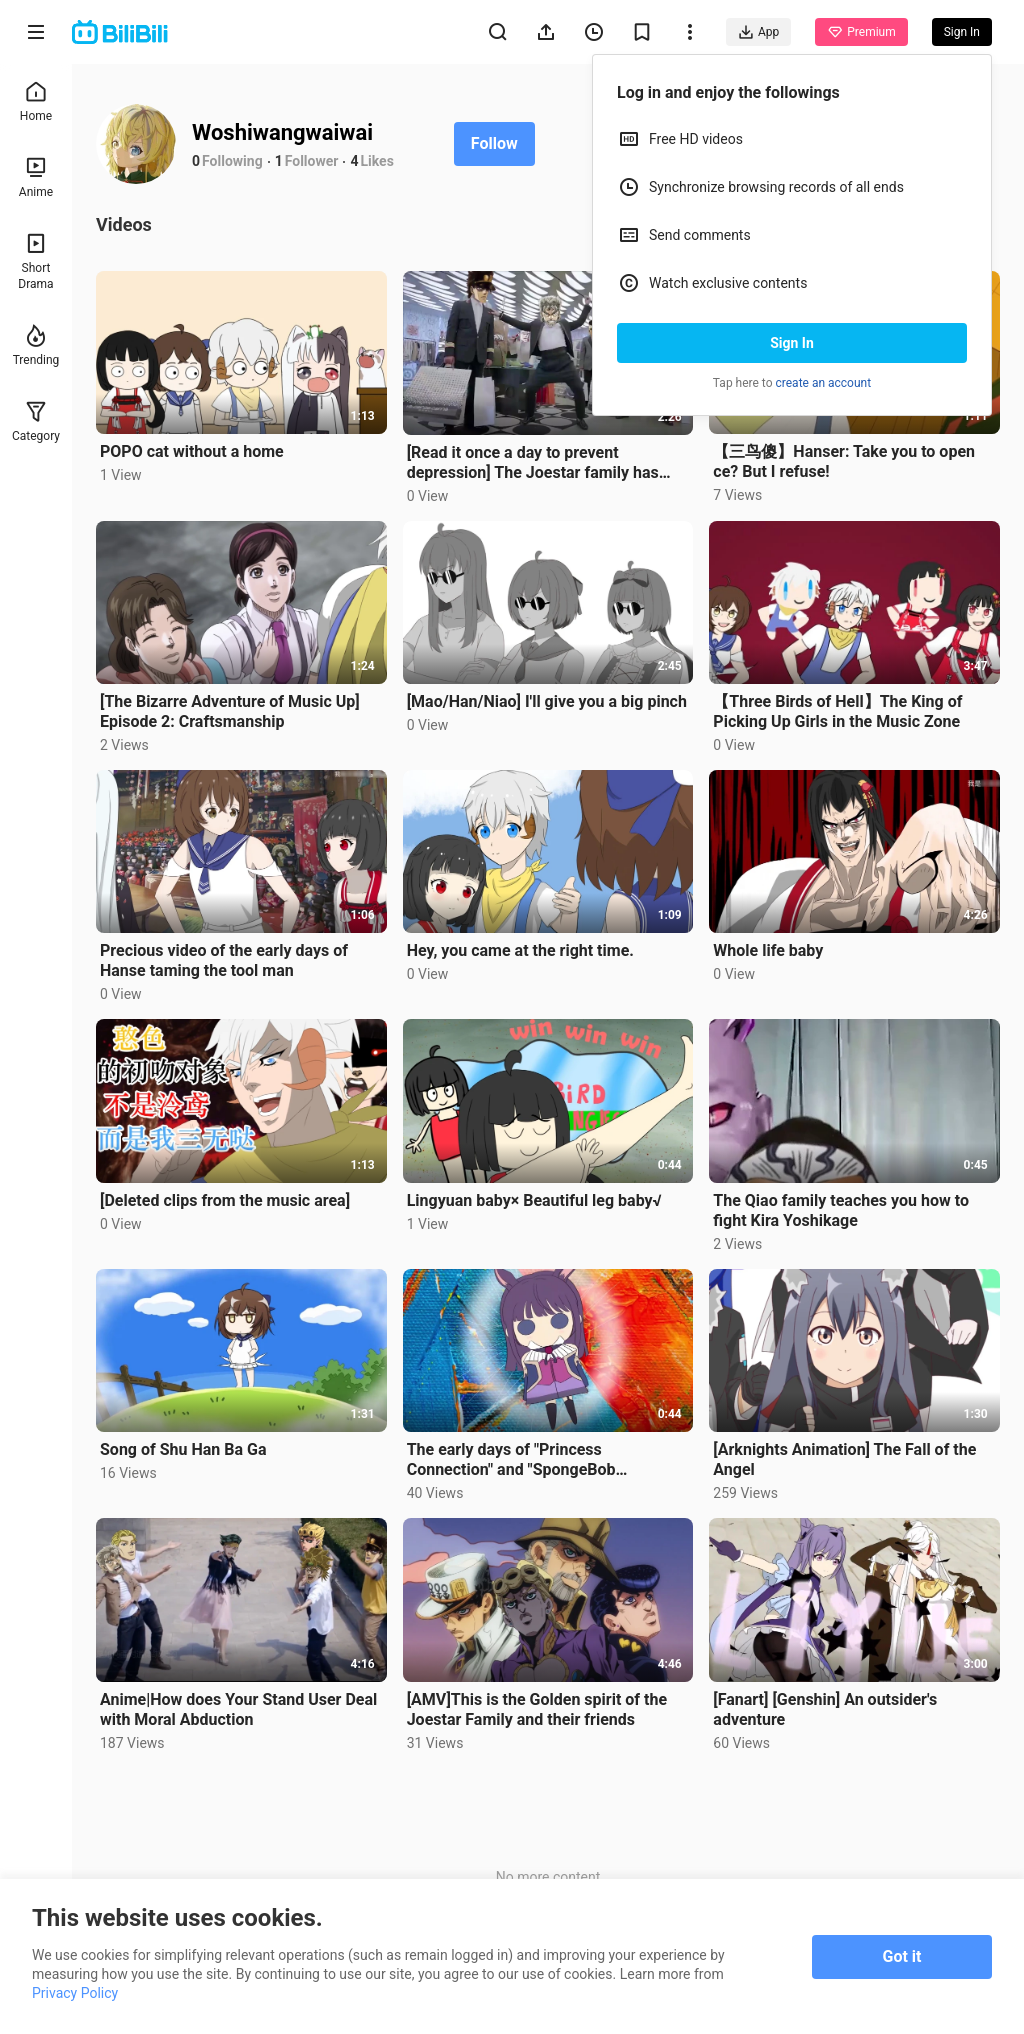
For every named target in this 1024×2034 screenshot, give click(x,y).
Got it (902, 1956)
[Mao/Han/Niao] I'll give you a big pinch (547, 701)
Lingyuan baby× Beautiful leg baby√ (534, 1200)
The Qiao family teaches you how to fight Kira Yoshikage (841, 1210)
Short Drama (35, 261)
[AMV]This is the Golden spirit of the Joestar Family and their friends (537, 1709)
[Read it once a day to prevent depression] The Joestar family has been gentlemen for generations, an (534, 463)
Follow (494, 143)
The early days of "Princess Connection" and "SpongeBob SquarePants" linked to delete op (523, 1460)
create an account (824, 383)
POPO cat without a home (192, 451)
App (758, 32)
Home (36, 101)
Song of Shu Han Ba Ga (183, 1449)
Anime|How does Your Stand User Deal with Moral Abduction (238, 1709)
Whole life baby (768, 950)
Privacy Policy (75, 1993)
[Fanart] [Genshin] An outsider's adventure (825, 1709)
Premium (861, 32)
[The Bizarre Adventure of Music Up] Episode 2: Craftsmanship (230, 711)
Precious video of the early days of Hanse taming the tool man (224, 960)
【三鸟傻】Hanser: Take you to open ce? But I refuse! (844, 461)
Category (36, 421)
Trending (36, 345)
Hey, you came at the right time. (520, 950)
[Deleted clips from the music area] (225, 1200)
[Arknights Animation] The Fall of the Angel (844, 1459)
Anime (36, 177)
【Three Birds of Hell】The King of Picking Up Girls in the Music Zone (837, 711)
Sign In (792, 343)
